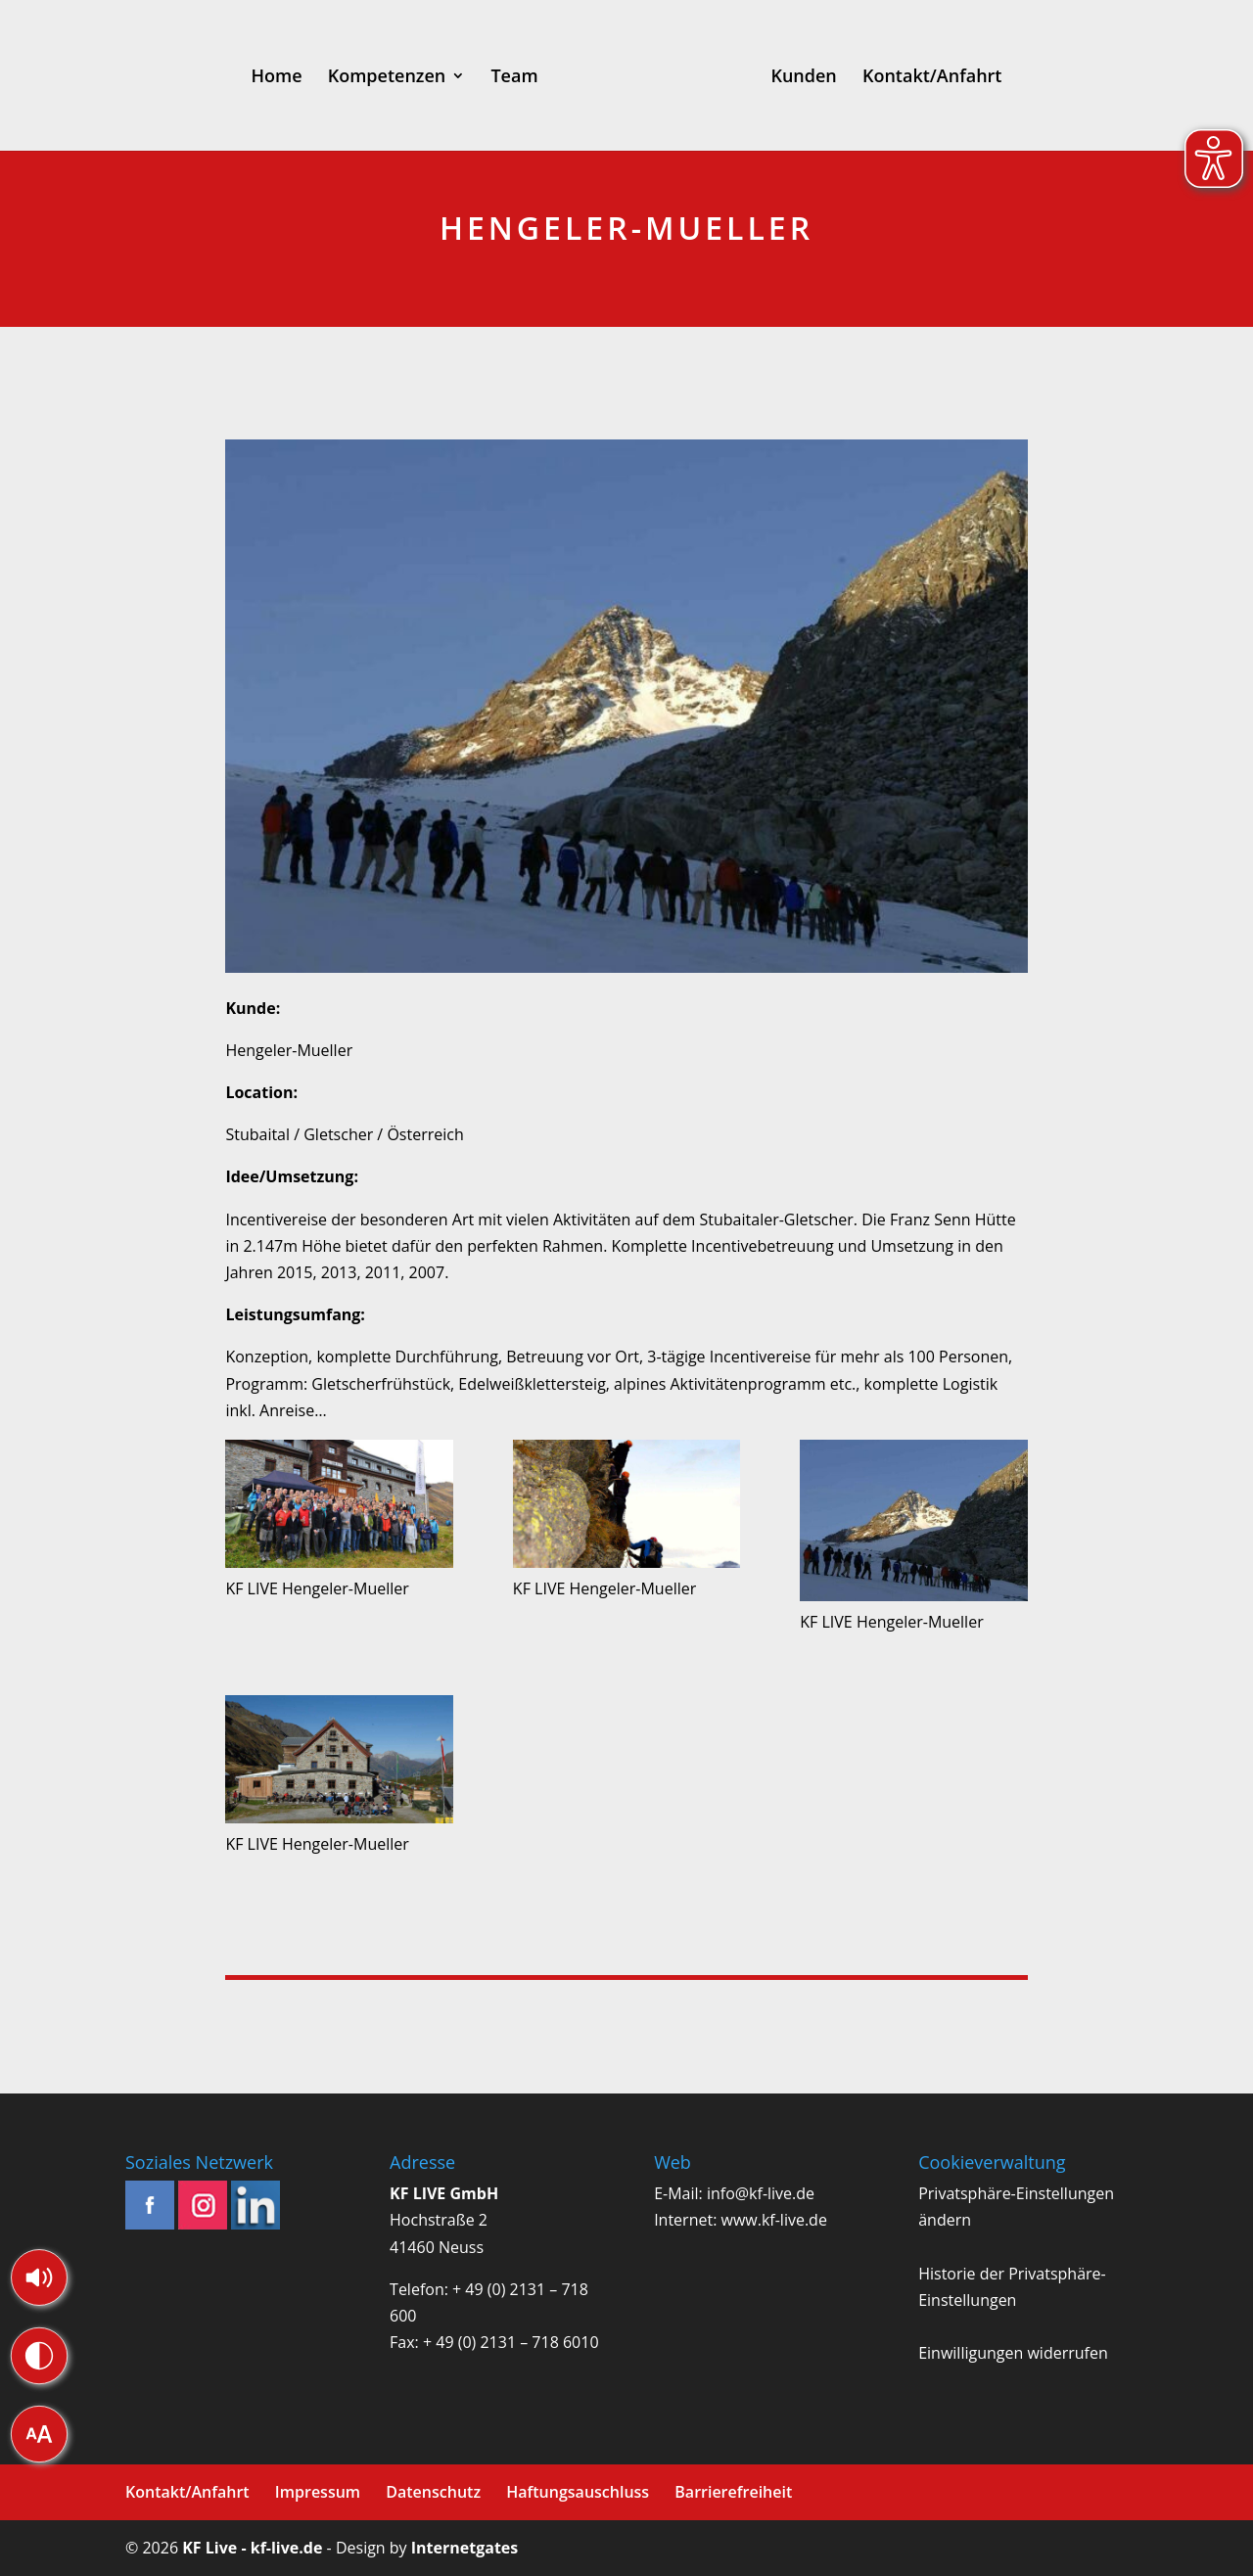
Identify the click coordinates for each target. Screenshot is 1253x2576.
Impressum (317, 2492)
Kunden (803, 78)
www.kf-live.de (774, 2220)
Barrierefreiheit (733, 2492)
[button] (39, 2277)
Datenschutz (433, 2492)
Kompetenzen (387, 78)
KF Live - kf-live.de (252, 2547)
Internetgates (464, 2547)
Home (277, 78)
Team (513, 78)
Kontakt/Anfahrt (932, 78)
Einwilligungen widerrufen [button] (1013, 2353)
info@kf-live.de (760, 2193)
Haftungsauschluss (577, 2492)
